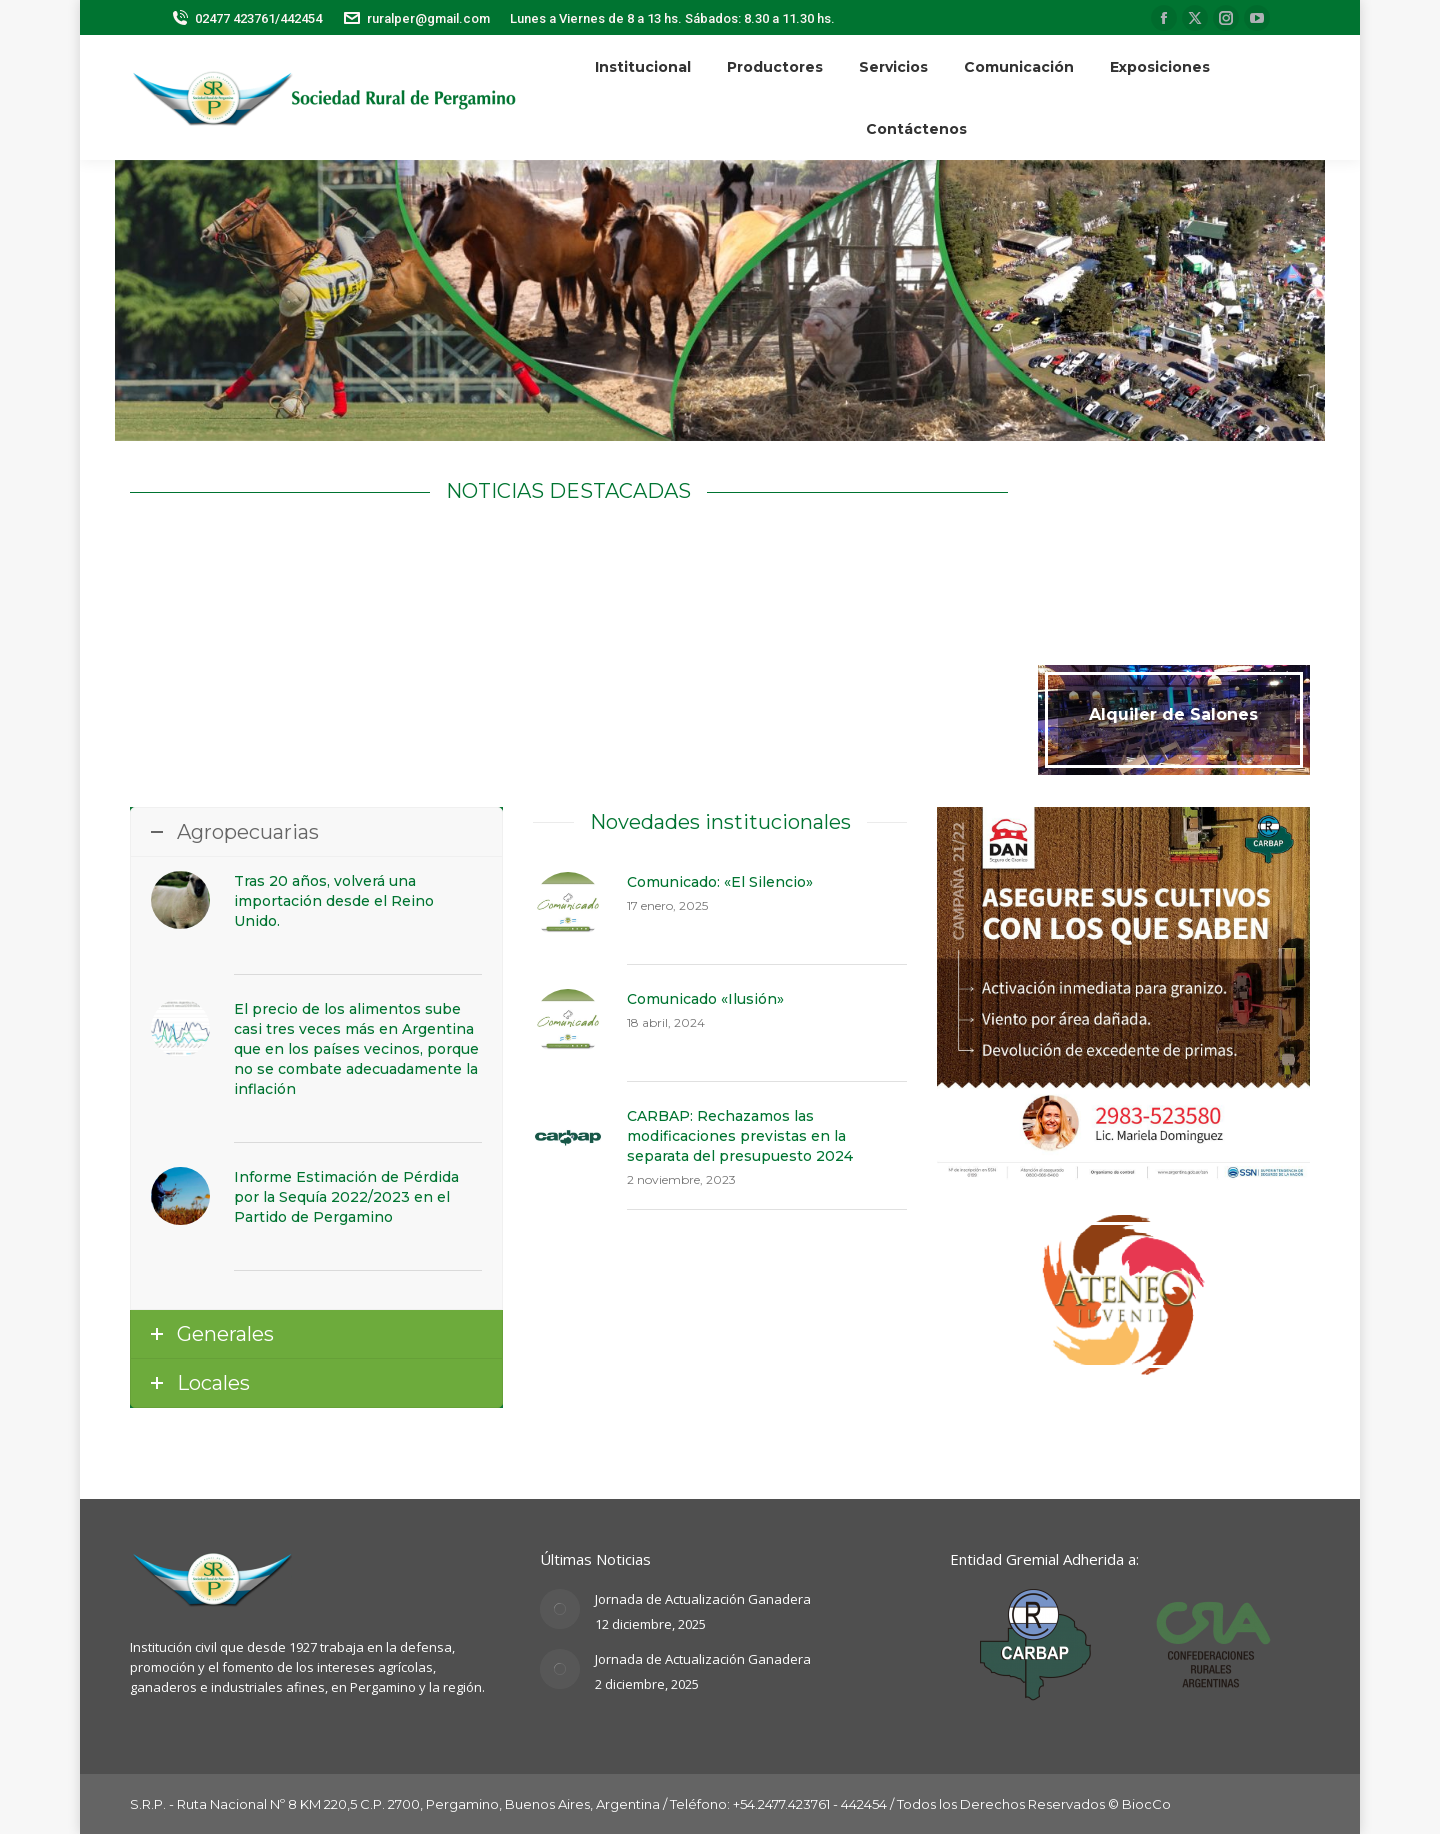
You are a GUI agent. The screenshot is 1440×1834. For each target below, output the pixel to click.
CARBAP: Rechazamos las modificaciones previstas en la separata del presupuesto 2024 (740, 1136)
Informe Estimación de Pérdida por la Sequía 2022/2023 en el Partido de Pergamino (346, 1197)
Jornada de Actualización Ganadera (703, 1599)
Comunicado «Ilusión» (705, 999)
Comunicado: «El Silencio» (720, 882)
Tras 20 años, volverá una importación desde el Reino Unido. (334, 901)
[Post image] (560, 1609)
